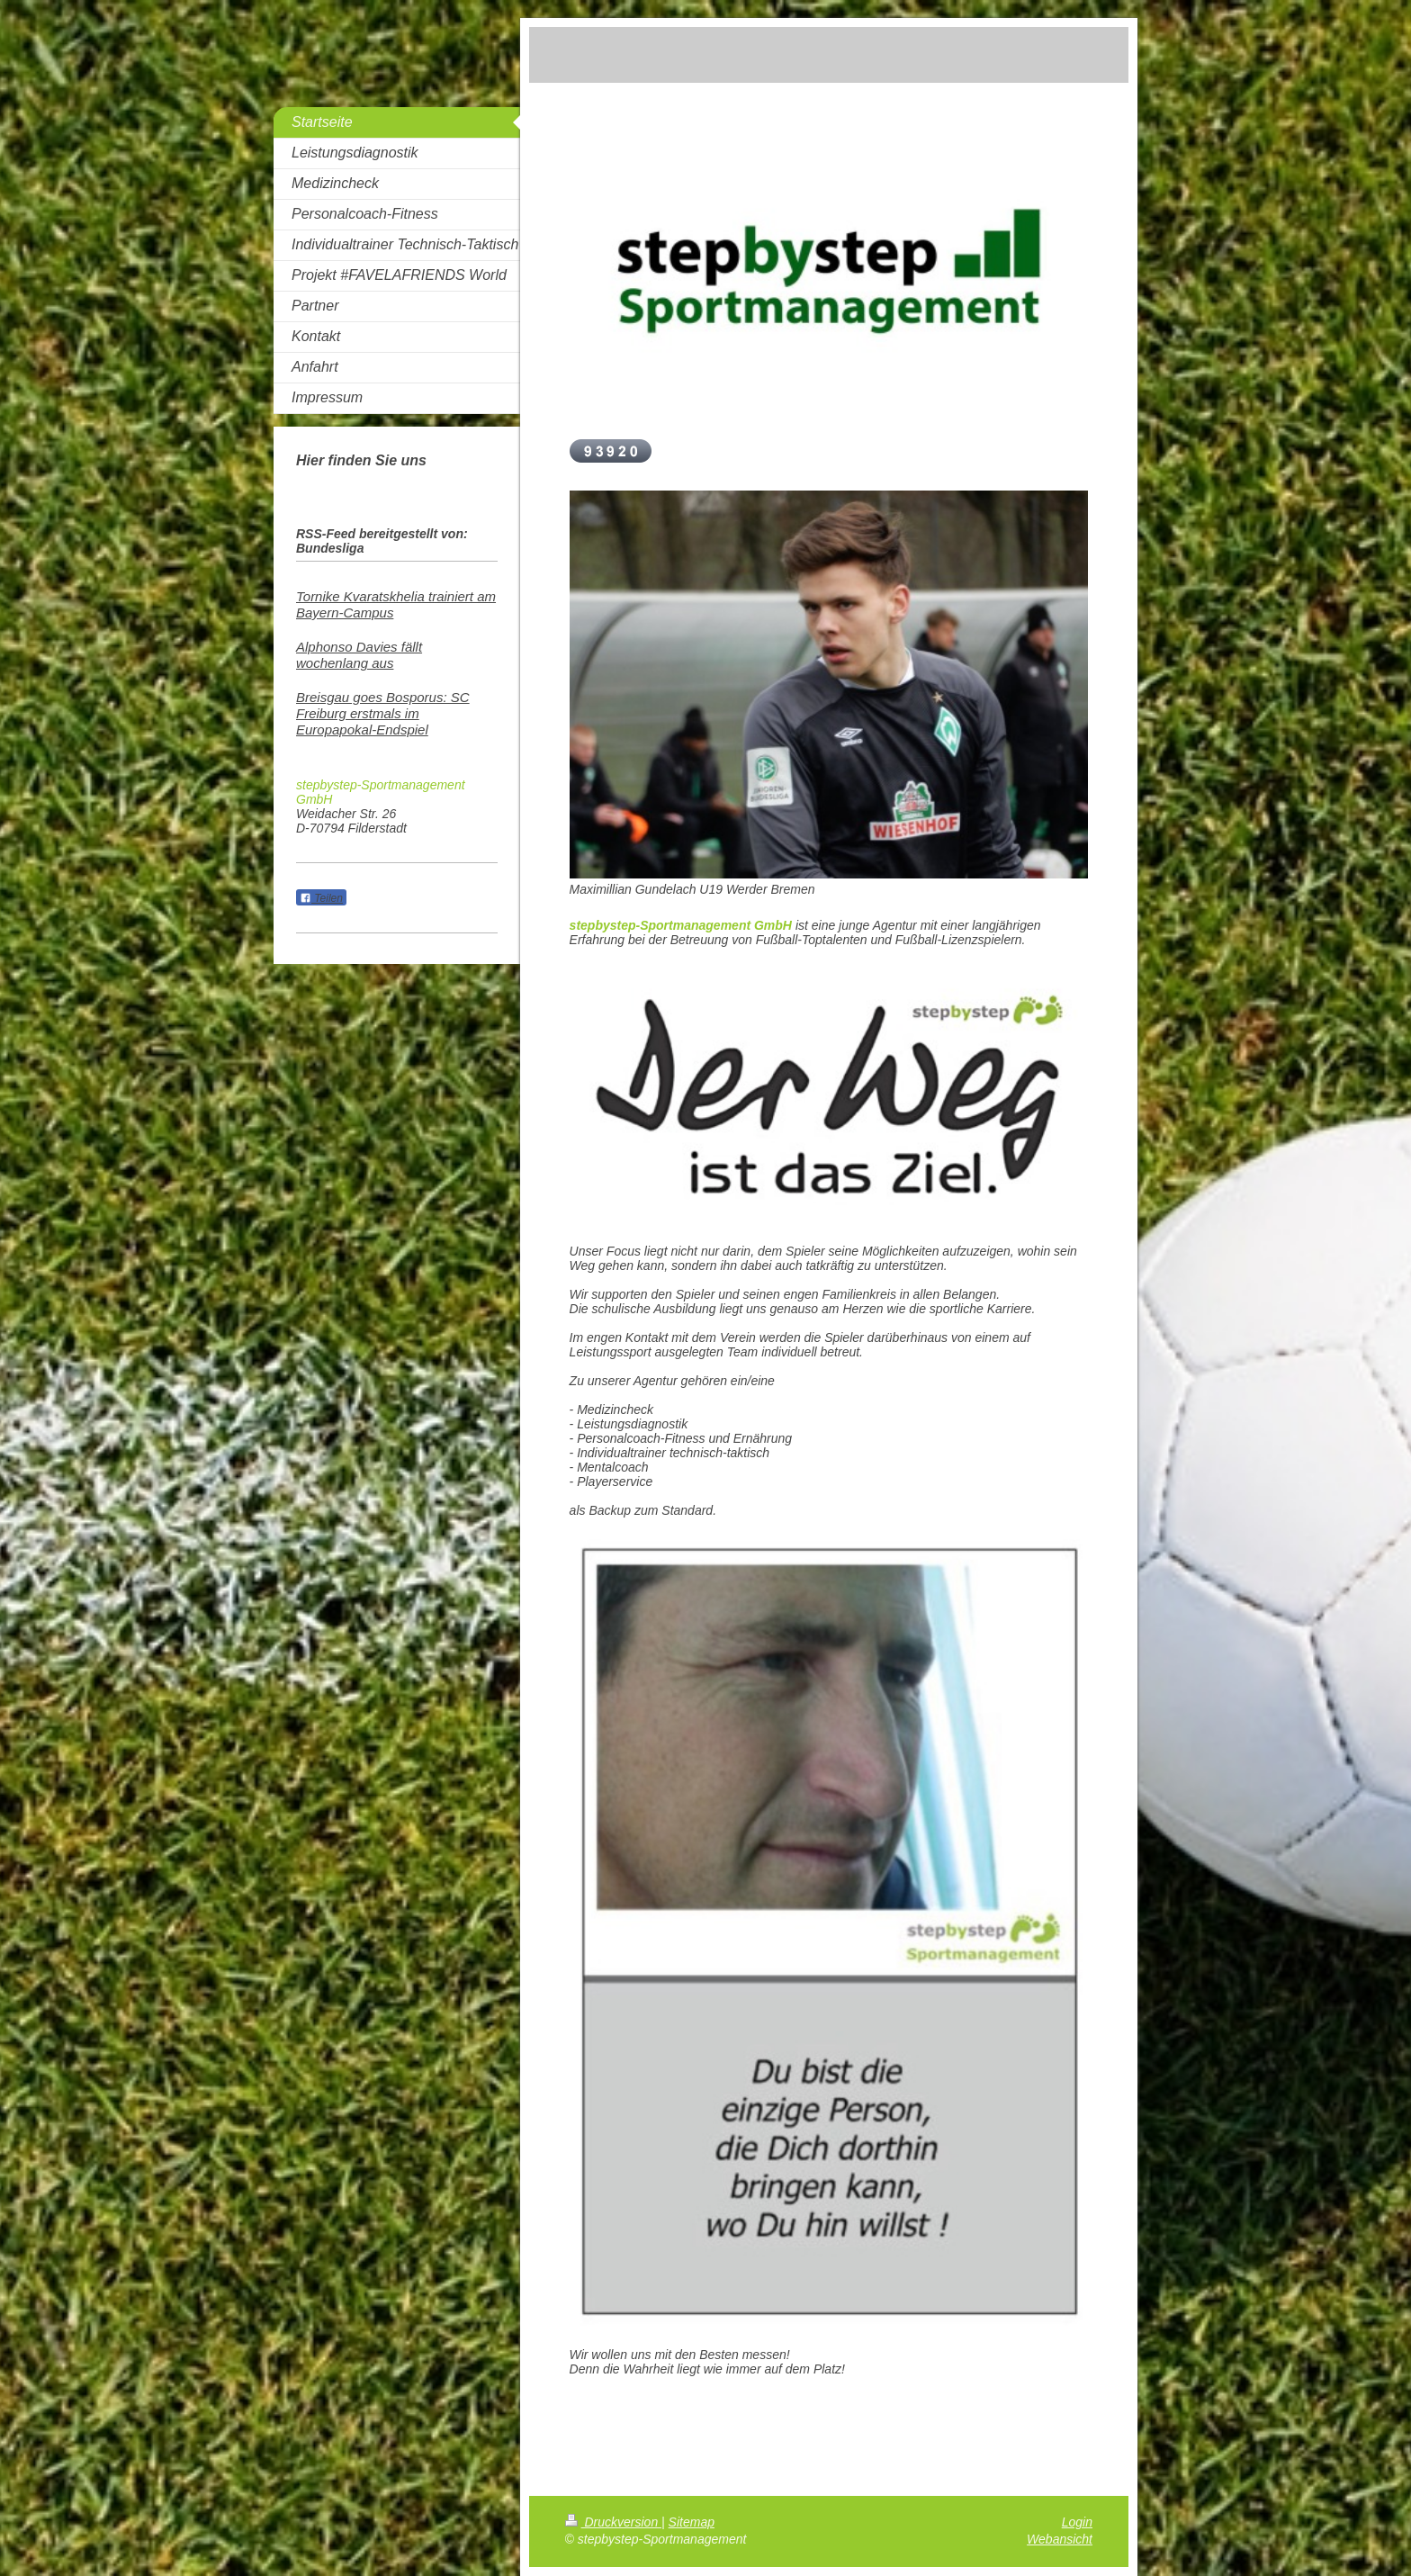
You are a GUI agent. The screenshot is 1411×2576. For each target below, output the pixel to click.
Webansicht (1059, 2539)
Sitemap (691, 2522)
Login (1077, 2522)
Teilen (321, 898)
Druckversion (613, 2522)
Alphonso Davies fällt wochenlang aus (359, 655)
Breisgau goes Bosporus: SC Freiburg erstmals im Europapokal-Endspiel (383, 713)
